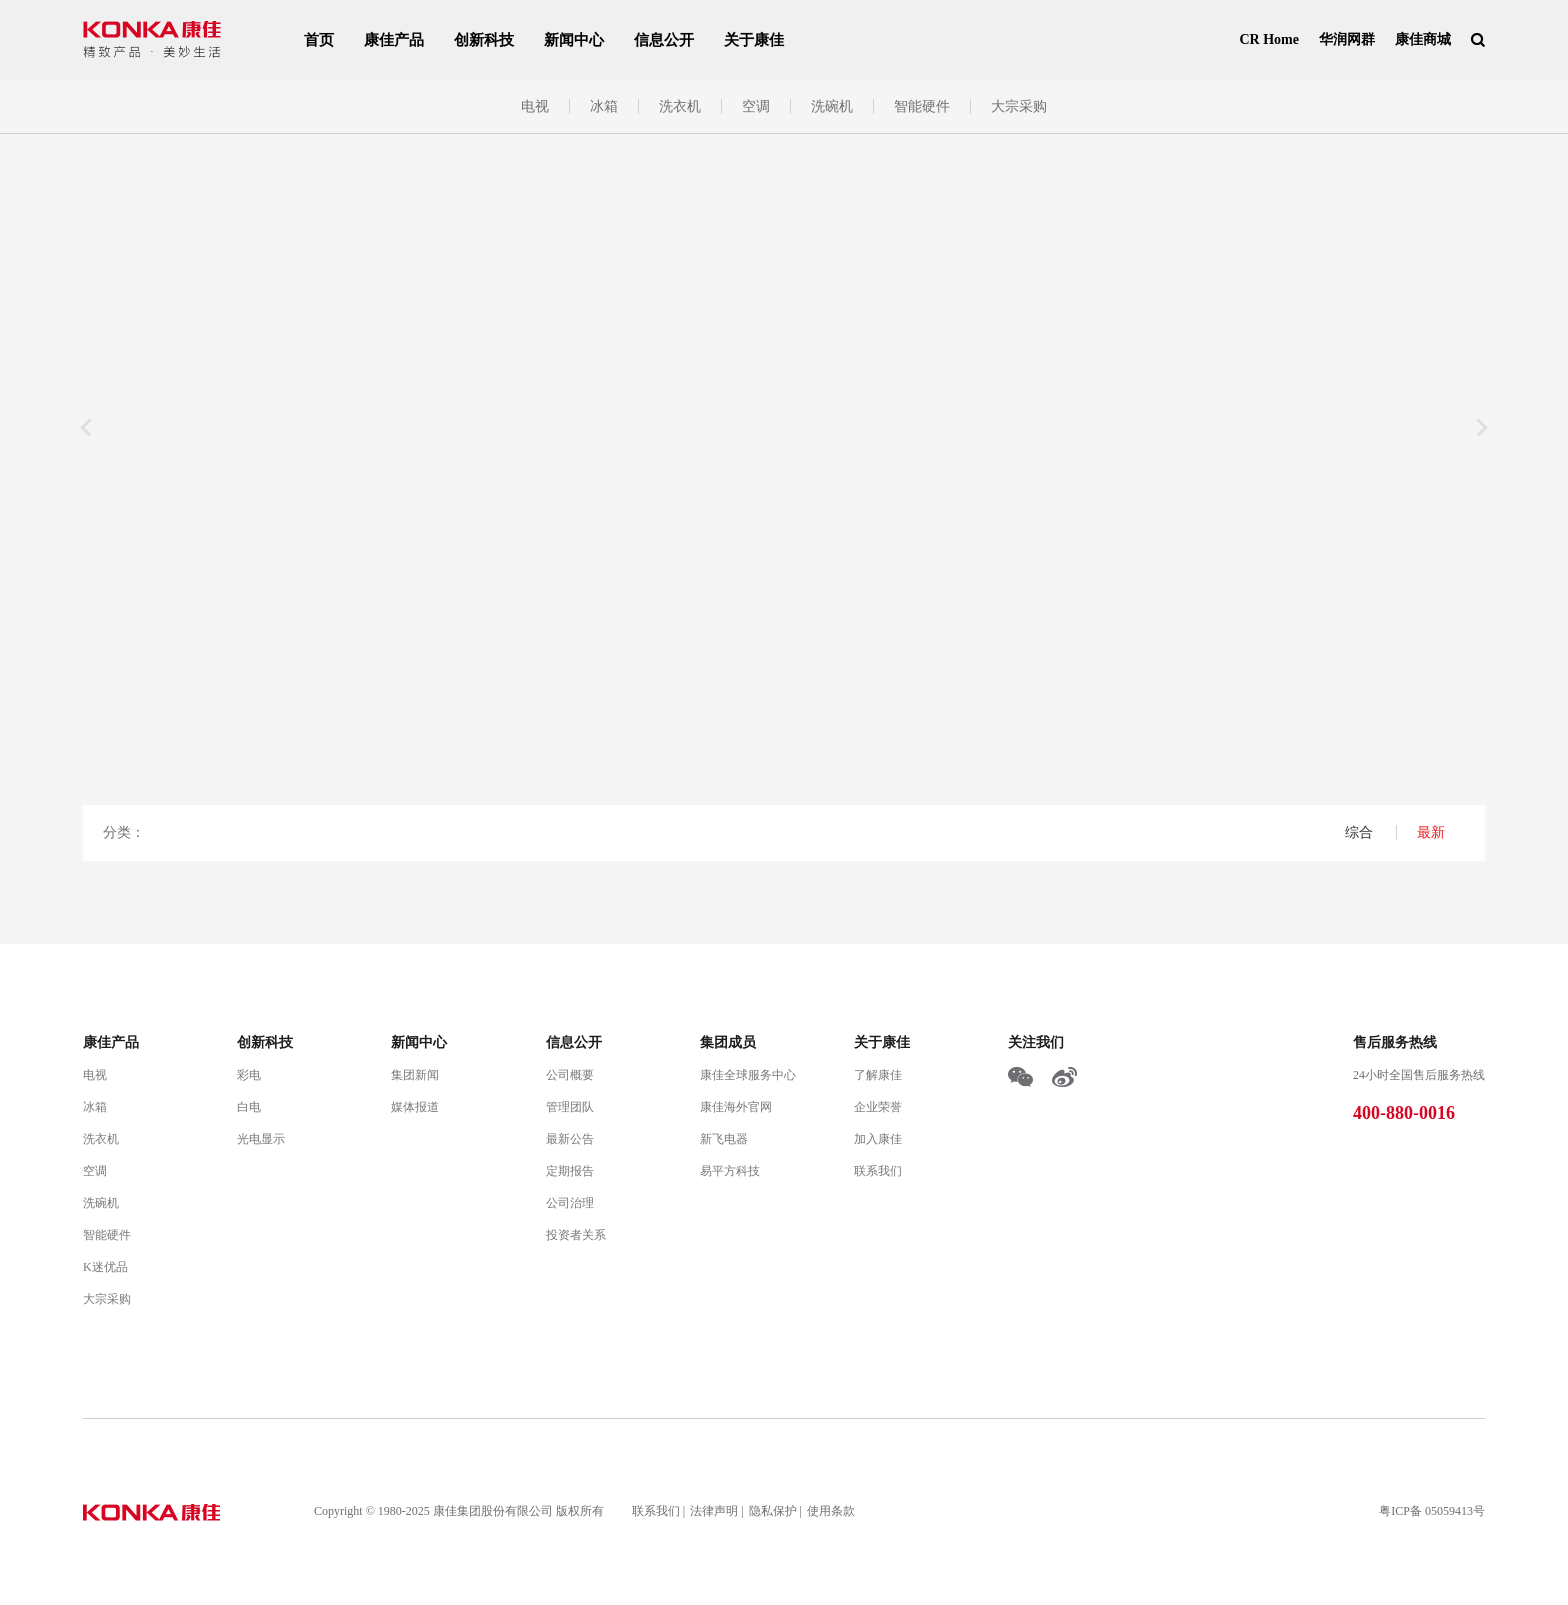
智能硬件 (922, 106)
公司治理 (570, 1203)
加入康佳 (878, 1139)
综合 (1361, 832)
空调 (756, 106)
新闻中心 (574, 40)
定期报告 (570, 1171)
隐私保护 (773, 1511)
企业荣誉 (878, 1107)
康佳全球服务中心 (748, 1075)
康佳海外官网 (736, 1107)
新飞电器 (724, 1139)
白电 (249, 1107)
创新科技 (484, 40)
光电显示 (261, 1139)
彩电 (249, 1075)
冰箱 (604, 106)
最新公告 (570, 1139)
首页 (319, 40)
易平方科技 (730, 1171)
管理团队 (570, 1107)
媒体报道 (415, 1107)
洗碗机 (832, 106)
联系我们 (878, 1171)
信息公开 (664, 40)
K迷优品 (105, 1267)
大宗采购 (1019, 106)
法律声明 (714, 1511)
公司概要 (570, 1075)
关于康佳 (754, 40)
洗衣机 (680, 106)
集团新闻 (415, 1075)
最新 (1431, 832)
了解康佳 (878, 1075)
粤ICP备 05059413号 (1432, 1511)
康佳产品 (394, 40)
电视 (535, 106)
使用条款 (831, 1511)
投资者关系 (576, 1235)
